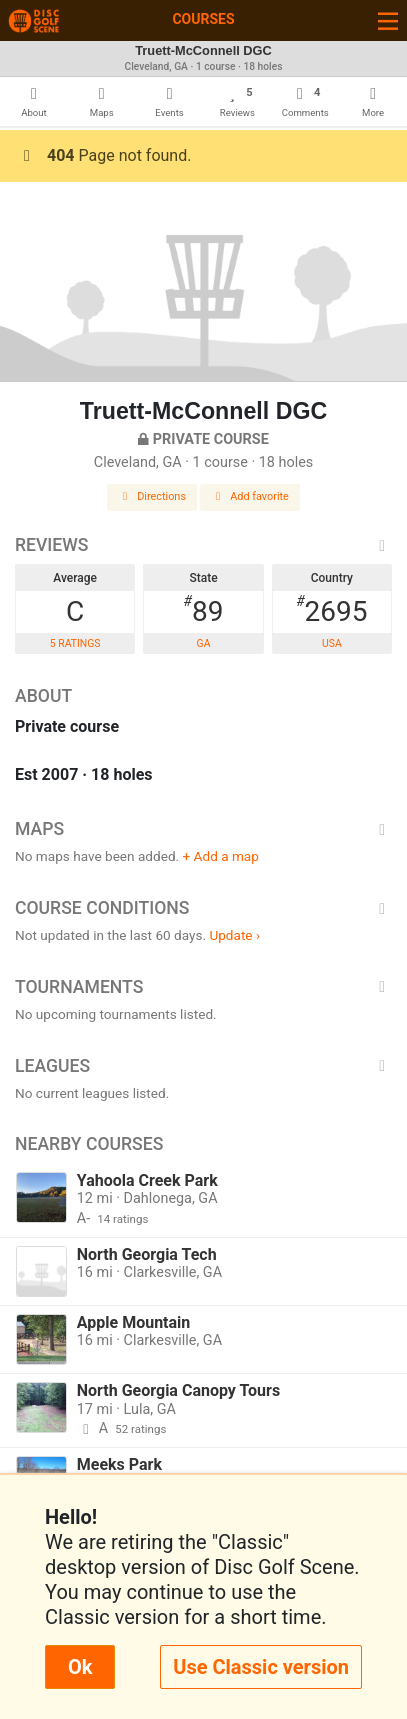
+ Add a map (221, 856)
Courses (203, 19)
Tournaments (203, 987)
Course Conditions (203, 908)
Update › (234, 935)
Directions (152, 496)
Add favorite (250, 496)
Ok (80, 1667)
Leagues (203, 1066)
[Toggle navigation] (388, 20)
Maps (203, 829)
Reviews (203, 545)
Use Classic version (261, 1667)
